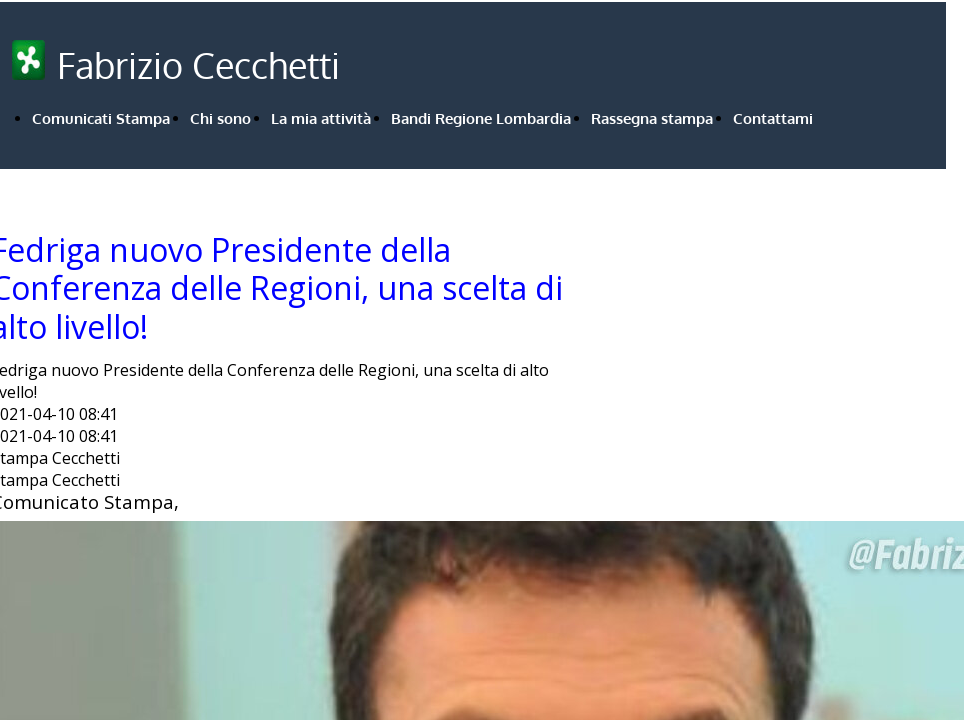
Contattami (773, 118)
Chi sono (220, 118)
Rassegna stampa (652, 118)
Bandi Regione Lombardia (481, 118)
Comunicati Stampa (101, 118)
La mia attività (321, 118)
